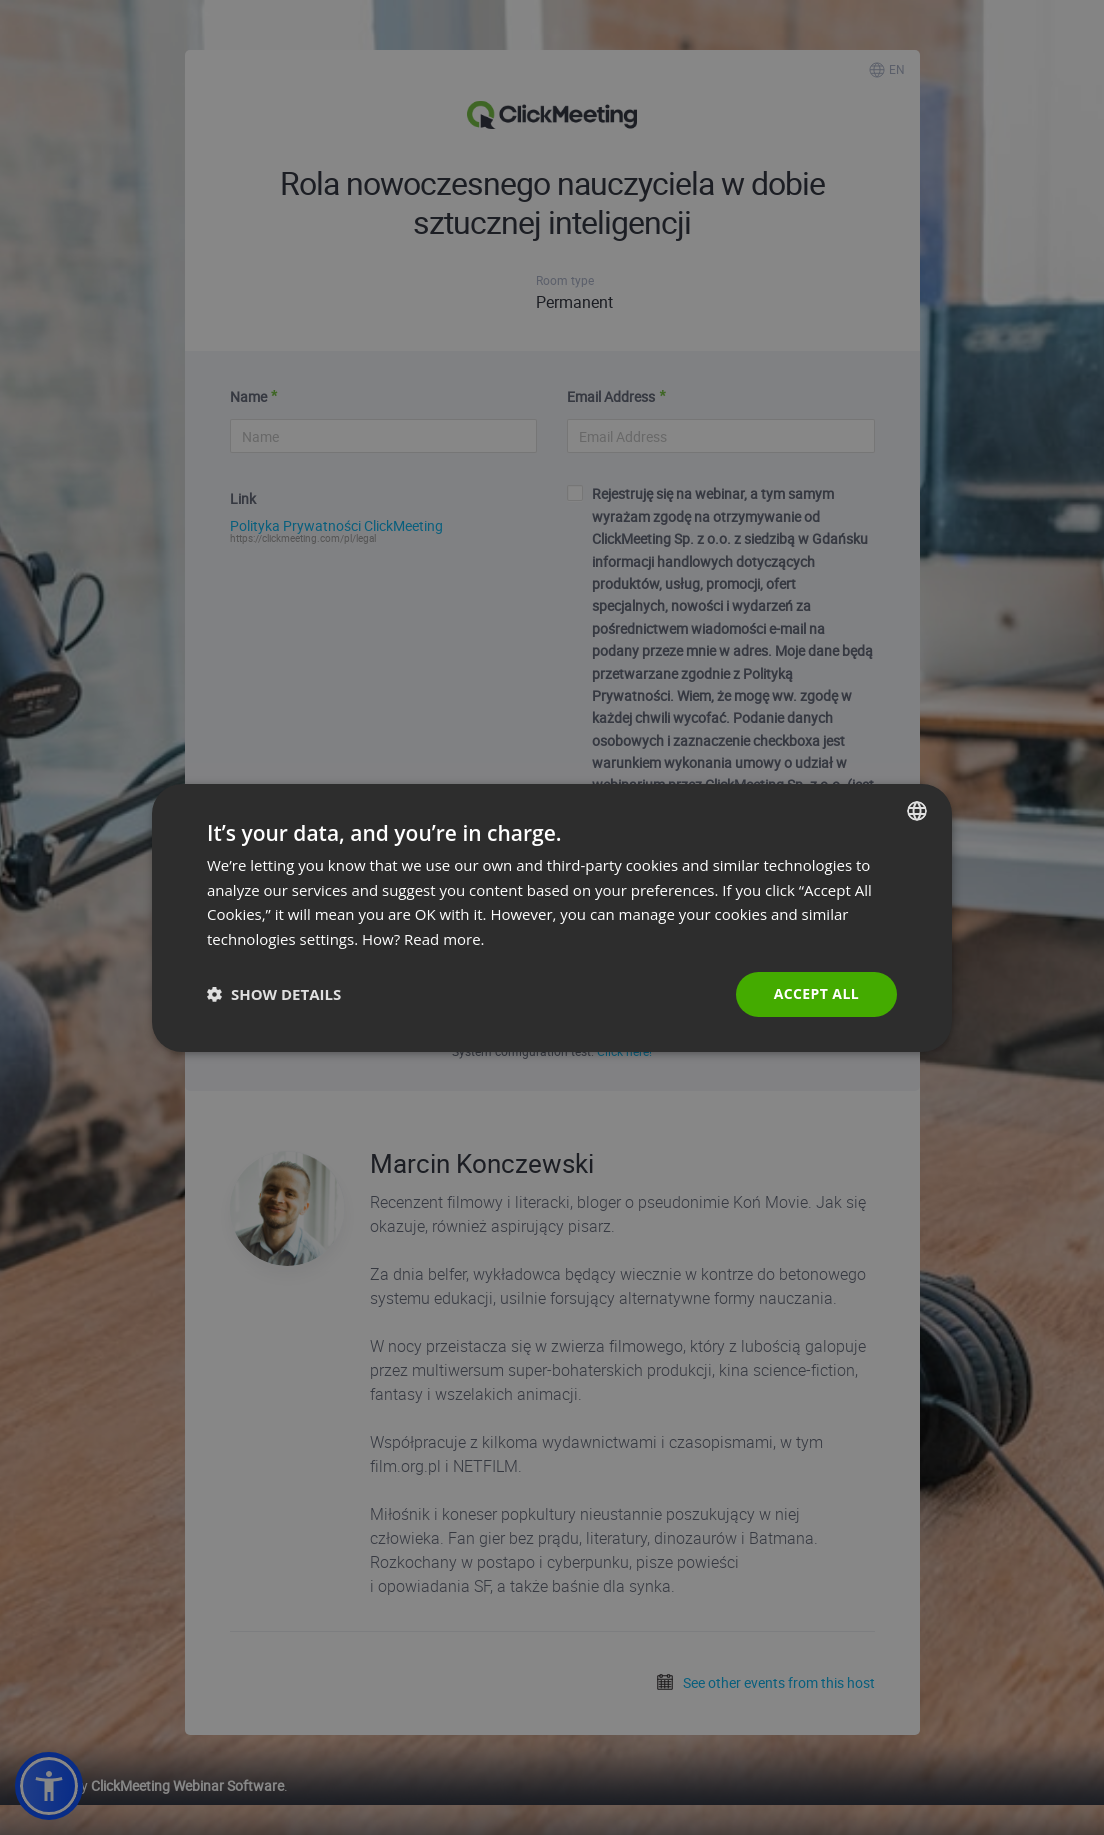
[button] (274, 994)
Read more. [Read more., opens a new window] (444, 939)
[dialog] (552, 917)
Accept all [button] (816, 993)
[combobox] (917, 810)
